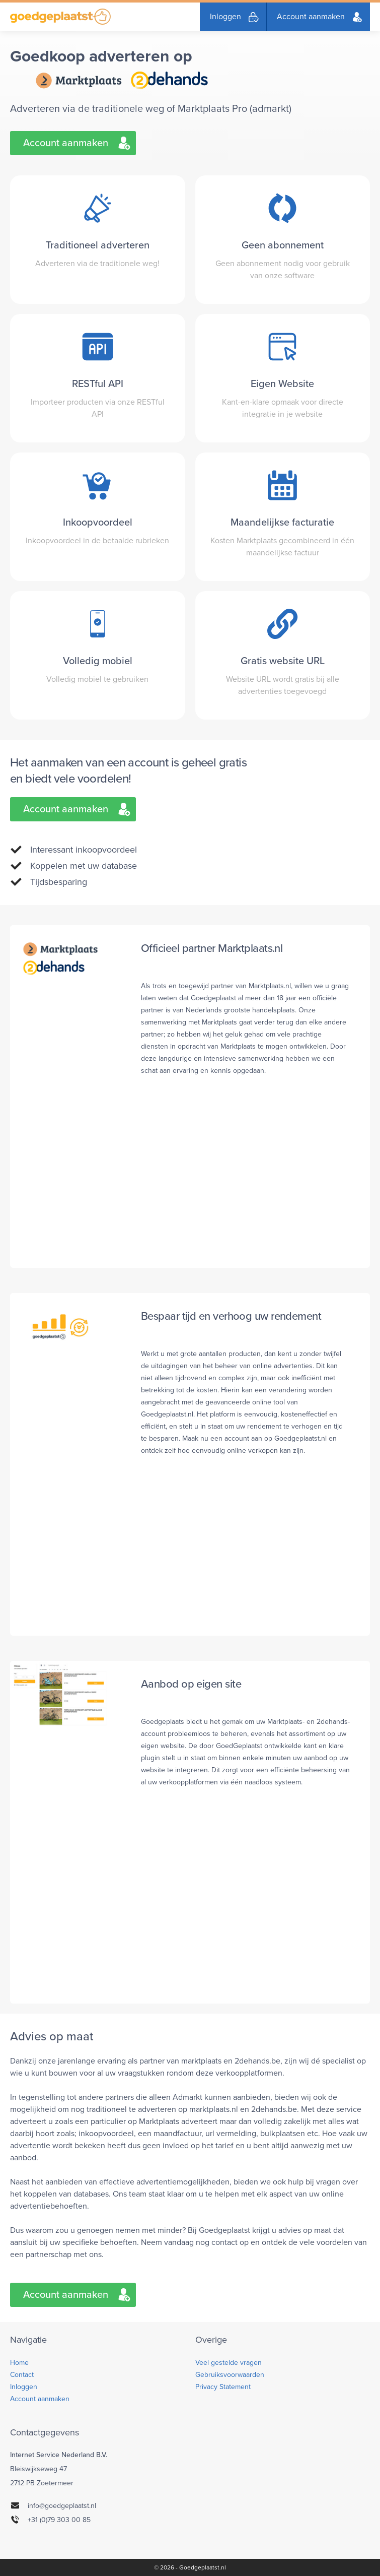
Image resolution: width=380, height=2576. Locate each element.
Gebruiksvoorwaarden (229, 2374)
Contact (22, 2374)
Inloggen (225, 17)
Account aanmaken (311, 17)
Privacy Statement (223, 2386)
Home (19, 2362)
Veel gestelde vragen (228, 2362)
